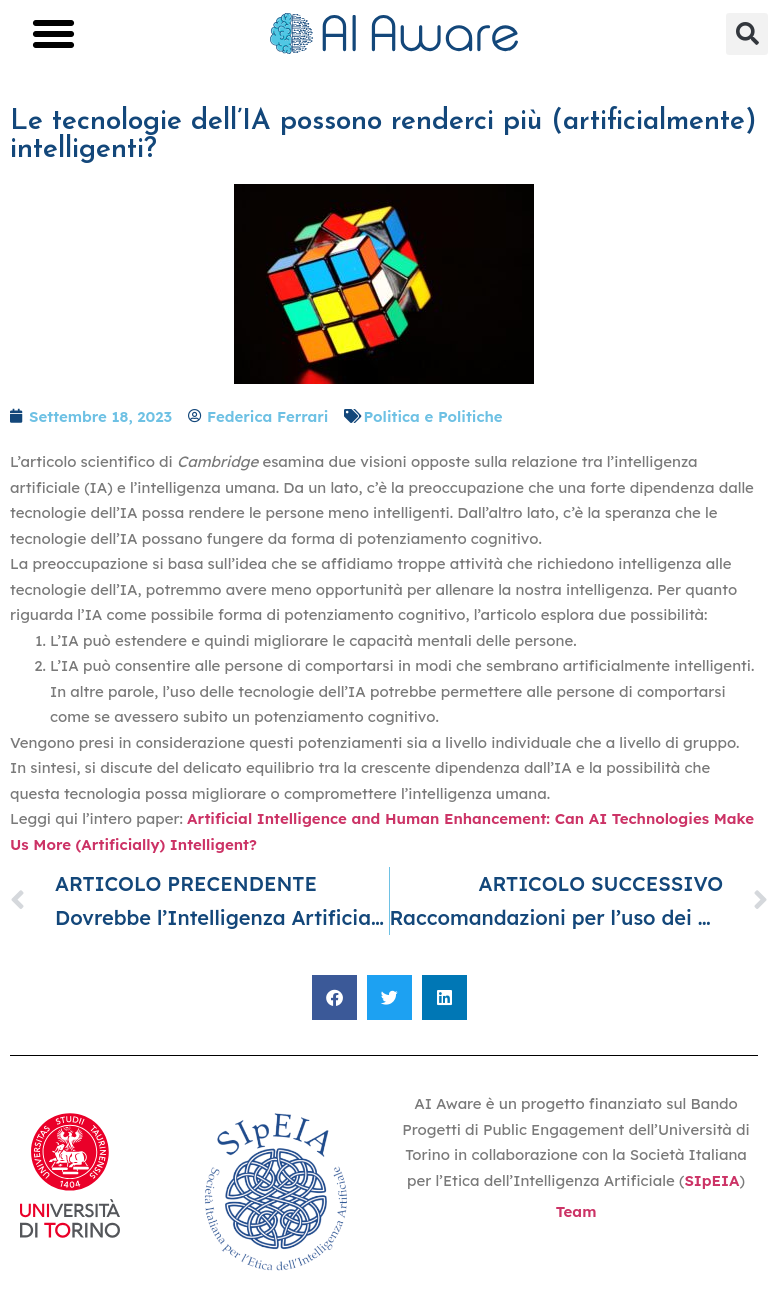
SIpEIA (711, 1180)
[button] (54, 34)
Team (576, 1211)
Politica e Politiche (432, 416)
